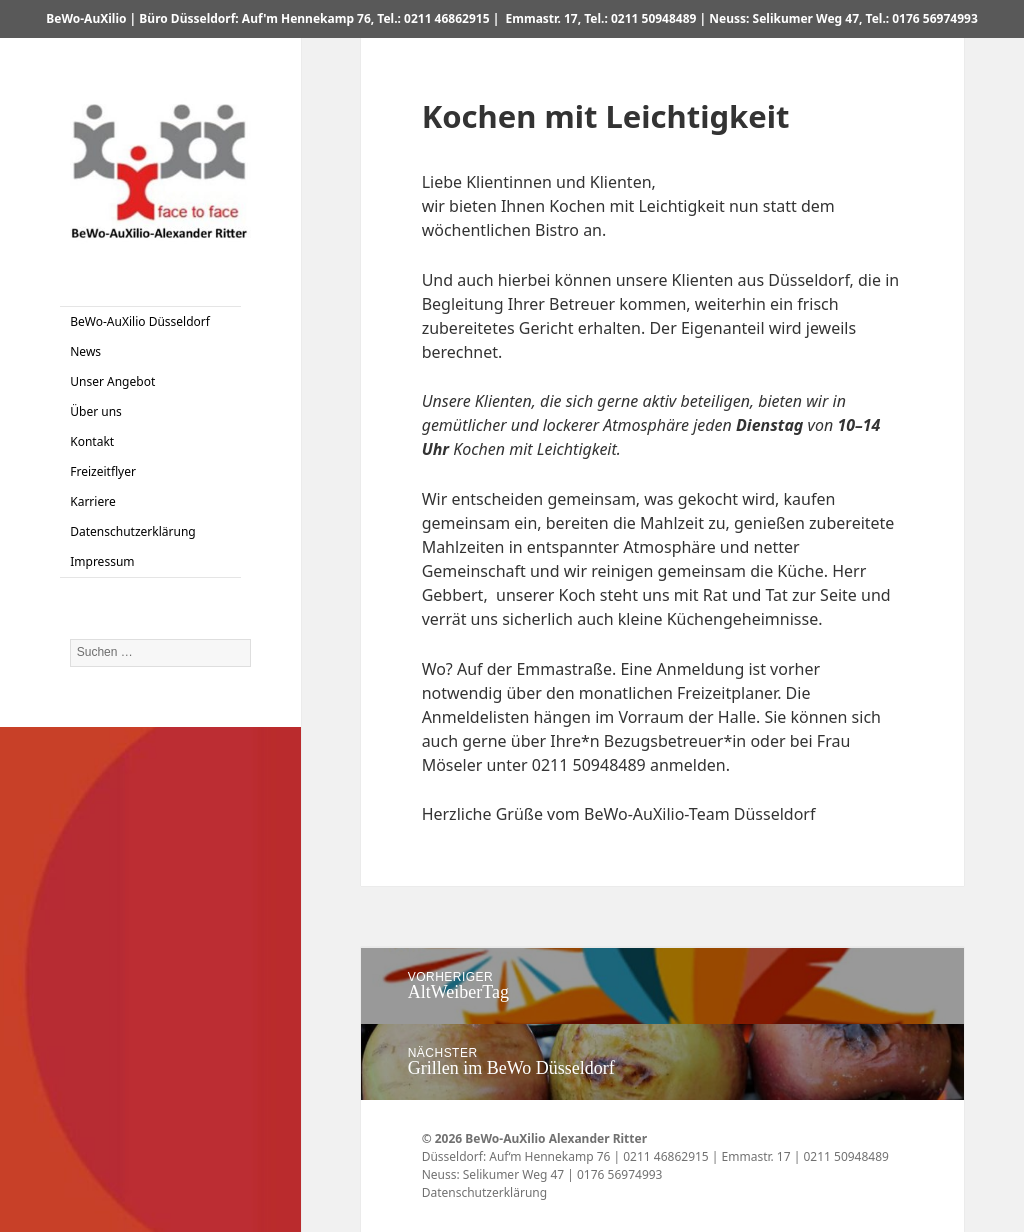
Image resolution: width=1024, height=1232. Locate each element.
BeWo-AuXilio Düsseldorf (140, 321)
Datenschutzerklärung (132, 531)
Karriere (92, 501)
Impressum (102, 561)
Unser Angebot (112, 381)
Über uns (96, 411)
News (85, 351)
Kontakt (92, 441)
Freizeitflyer (103, 471)
